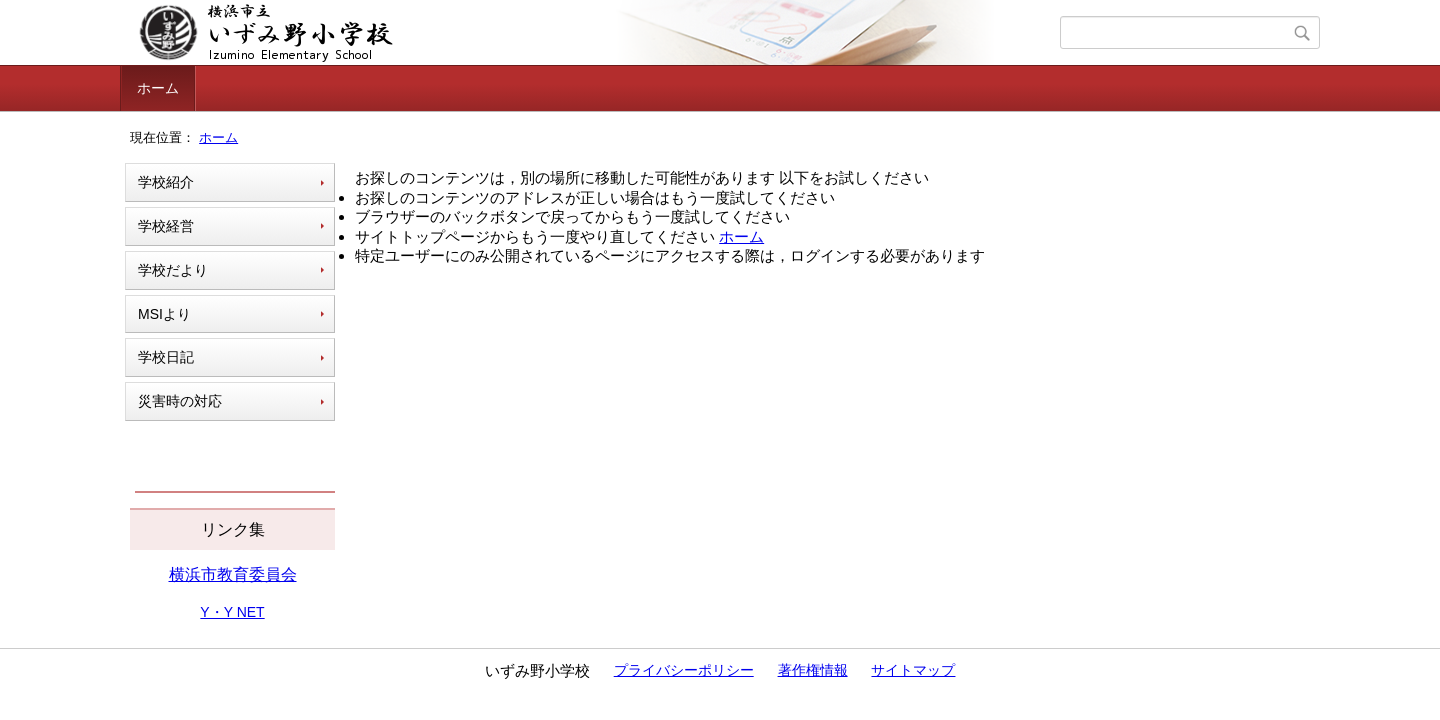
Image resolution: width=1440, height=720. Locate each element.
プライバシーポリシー (684, 670)
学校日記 (166, 357)
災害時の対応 (180, 401)
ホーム (158, 88)
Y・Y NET (232, 612)
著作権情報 (813, 670)
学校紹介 (166, 182)
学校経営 (166, 226)
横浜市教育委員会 (233, 574)
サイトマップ (913, 670)
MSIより (164, 314)
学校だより (173, 270)
